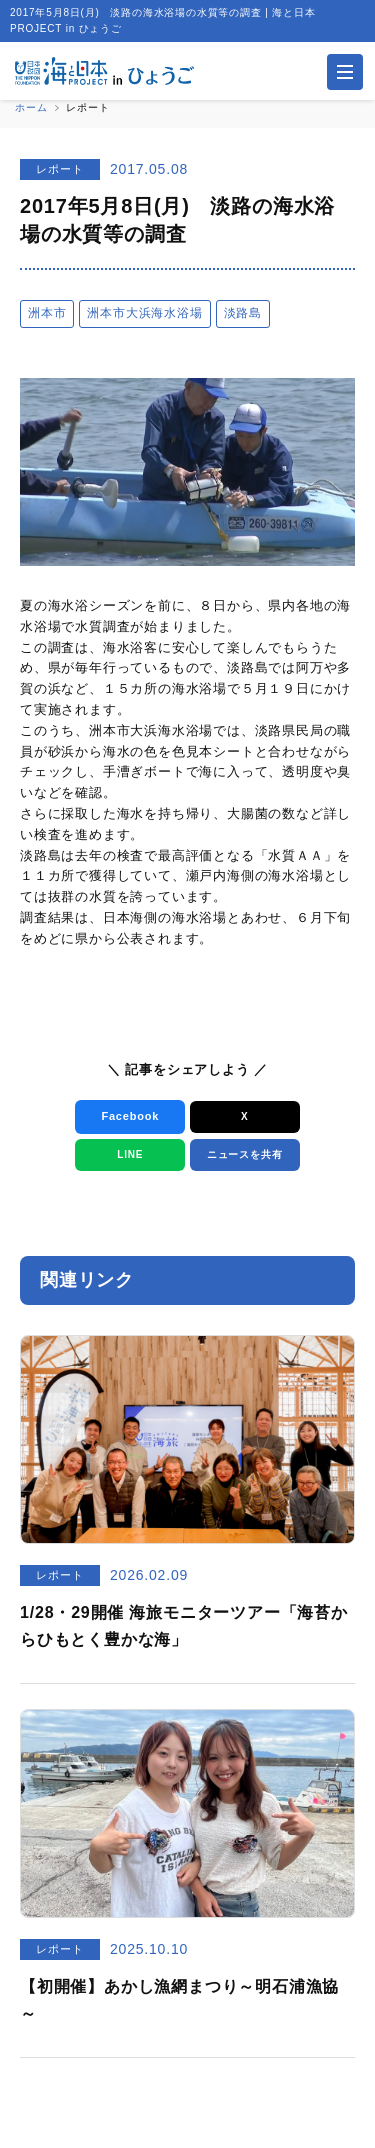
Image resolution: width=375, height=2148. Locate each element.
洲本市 (47, 313)
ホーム (31, 107)
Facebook (130, 1116)
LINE (130, 1154)
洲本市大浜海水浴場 (144, 313)
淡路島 (243, 313)
